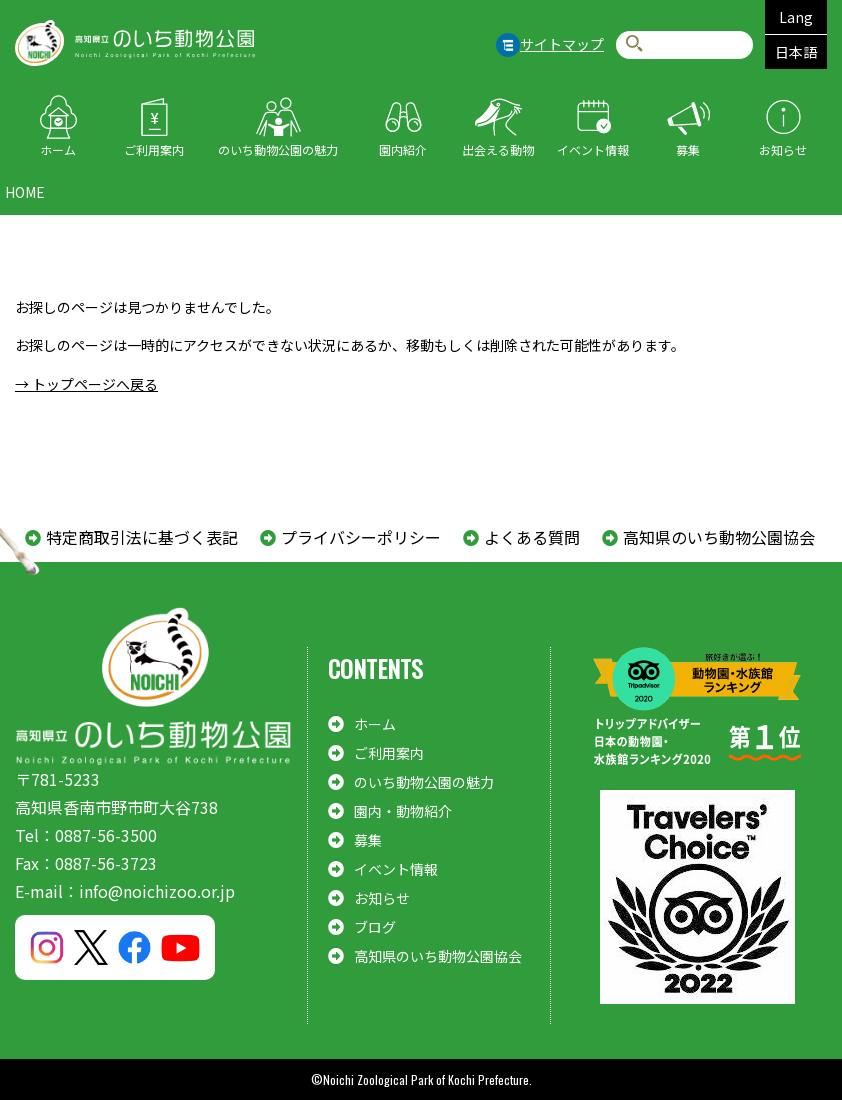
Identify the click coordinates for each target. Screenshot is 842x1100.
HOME (25, 192)
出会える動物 (498, 149)
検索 (634, 44)
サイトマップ (562, 44)
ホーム (58, 149)
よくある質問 (532, 537)
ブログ (375, 927)
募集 (688, 149)
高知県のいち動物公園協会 (719, 537)
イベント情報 (593, 149)
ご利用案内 (154, 149)
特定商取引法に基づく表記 (142, 537)
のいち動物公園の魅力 (278, 149)
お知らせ (783, 149)
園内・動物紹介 (403, 811)
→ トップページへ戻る (86, 384)
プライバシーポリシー (361, 537)
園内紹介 (403, 149)
